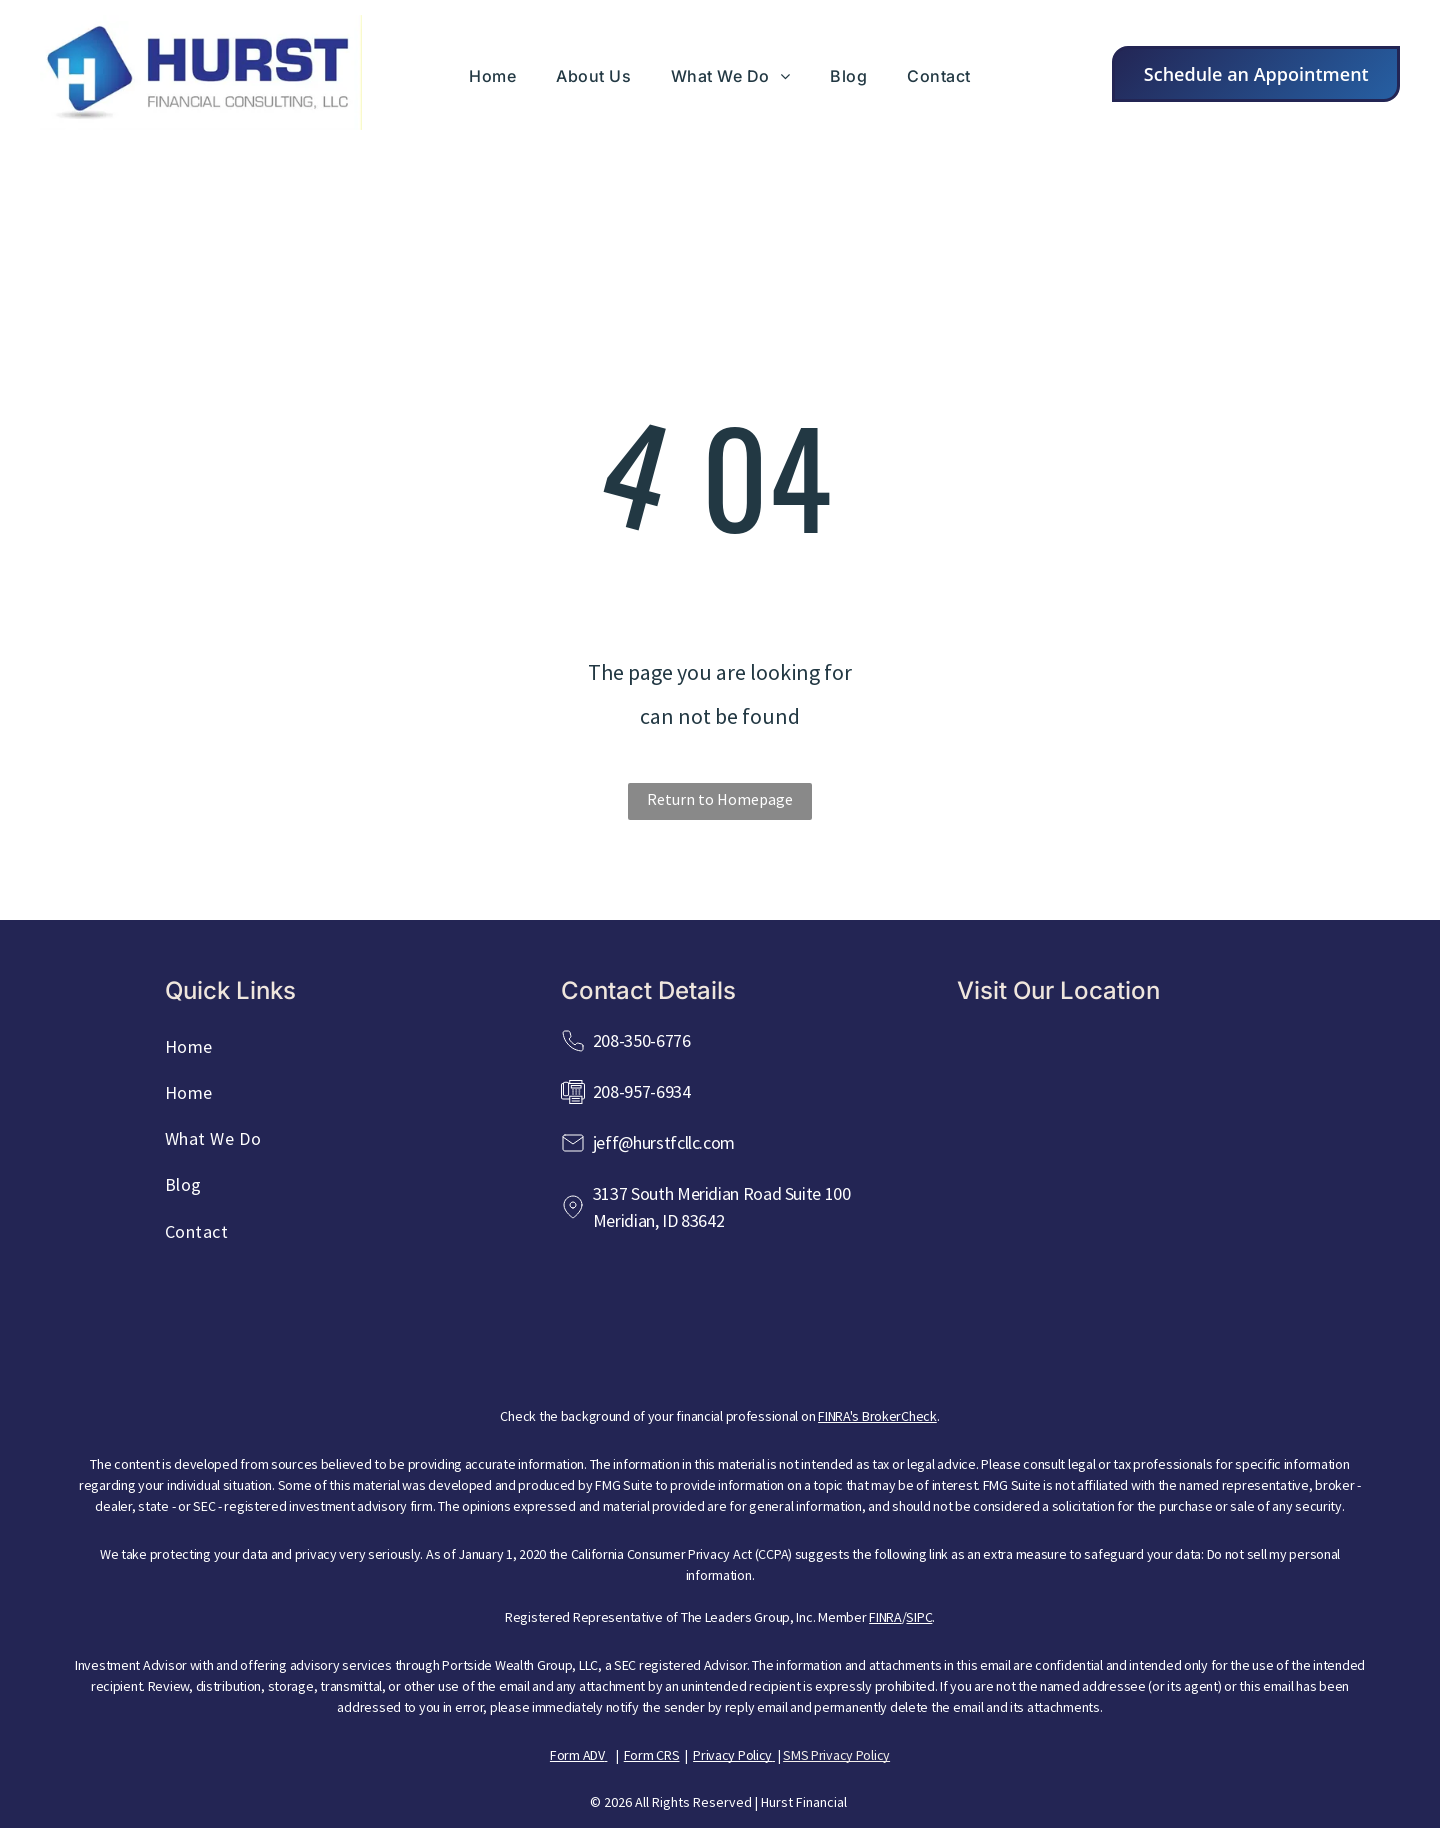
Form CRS (652, 1755)
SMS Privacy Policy (836, 1755)
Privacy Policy (732, 1755)
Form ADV (577, 1755)
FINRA (885, 1617)
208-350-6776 (642, 1040)
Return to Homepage (720, 799)
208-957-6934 (642, 1091)
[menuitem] (492, 76)
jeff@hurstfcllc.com (664, 1142)
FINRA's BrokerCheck (877, 1416)
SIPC (919, 1617)
